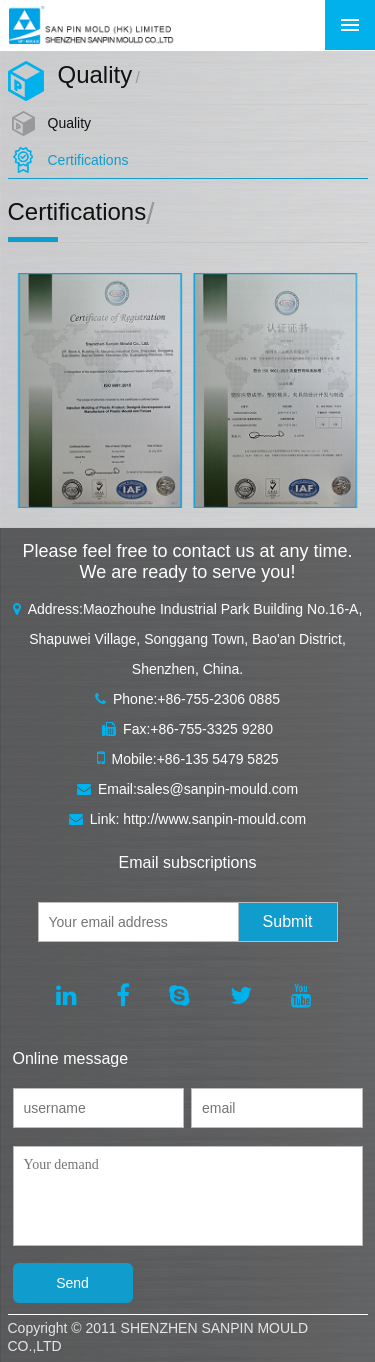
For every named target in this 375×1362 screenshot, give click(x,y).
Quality (70, 123)
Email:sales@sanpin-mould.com (187, 789)
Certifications (88, 160)
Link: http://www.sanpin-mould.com (187, 819)
